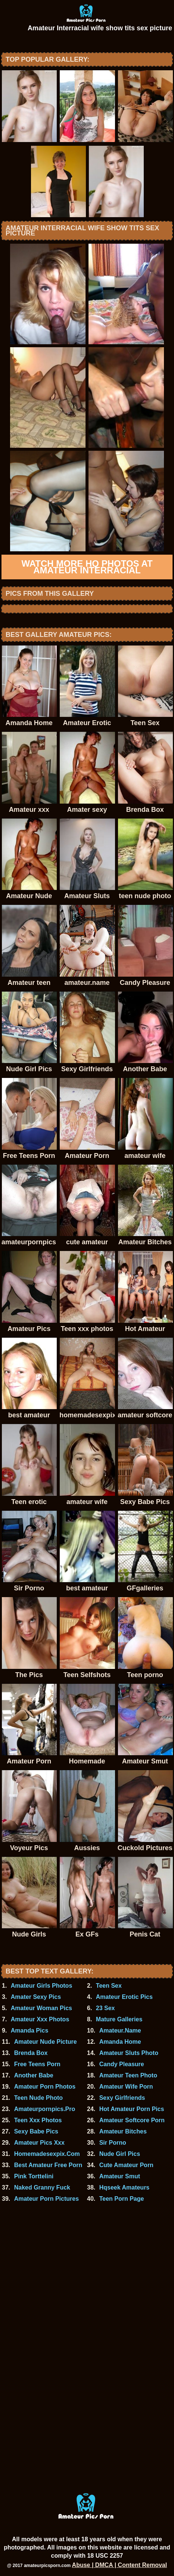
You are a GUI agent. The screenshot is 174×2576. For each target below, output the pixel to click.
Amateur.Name (120, 2030)
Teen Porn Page (121, 2199)
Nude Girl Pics (119, 2154)
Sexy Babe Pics (36, 2131)
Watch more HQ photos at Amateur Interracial (86, 566)
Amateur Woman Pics (41, 2008)
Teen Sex (109, 1985)
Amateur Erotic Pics (124, 1997)
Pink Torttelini (33, 2176)
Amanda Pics (29, 2030)
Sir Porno (112, 2142)
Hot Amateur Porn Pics (131, 2109)
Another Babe (33, 2075)
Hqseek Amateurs (124, 2187)
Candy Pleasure (121, 2064)
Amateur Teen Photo (128, 2075)
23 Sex (105, 2008)
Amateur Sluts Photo (128, 2053)
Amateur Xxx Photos (40, 2019)
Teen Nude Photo (38, 2098)
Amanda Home (120, 2042)
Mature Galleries (119, 2019)
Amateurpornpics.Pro (44, 2109)
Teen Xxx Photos (38, 2120)
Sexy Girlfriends (122, 2098)
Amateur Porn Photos (44, 2086)
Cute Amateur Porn (126, 2165)
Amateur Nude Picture (45, 2042)
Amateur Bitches (123, 2131)
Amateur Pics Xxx (39, 2142)
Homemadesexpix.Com (47, 2154)
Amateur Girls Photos (41, 1985)
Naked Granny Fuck (42, 2187)
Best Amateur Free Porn (48, 2165)
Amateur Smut (119, 2176)
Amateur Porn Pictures (46, 2199)
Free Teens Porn (37, 2064)
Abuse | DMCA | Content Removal (119, 2565)
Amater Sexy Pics (36, 1997)
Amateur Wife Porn (126, 2086)
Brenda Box (31, 2053)
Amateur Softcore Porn (132, 2120)
